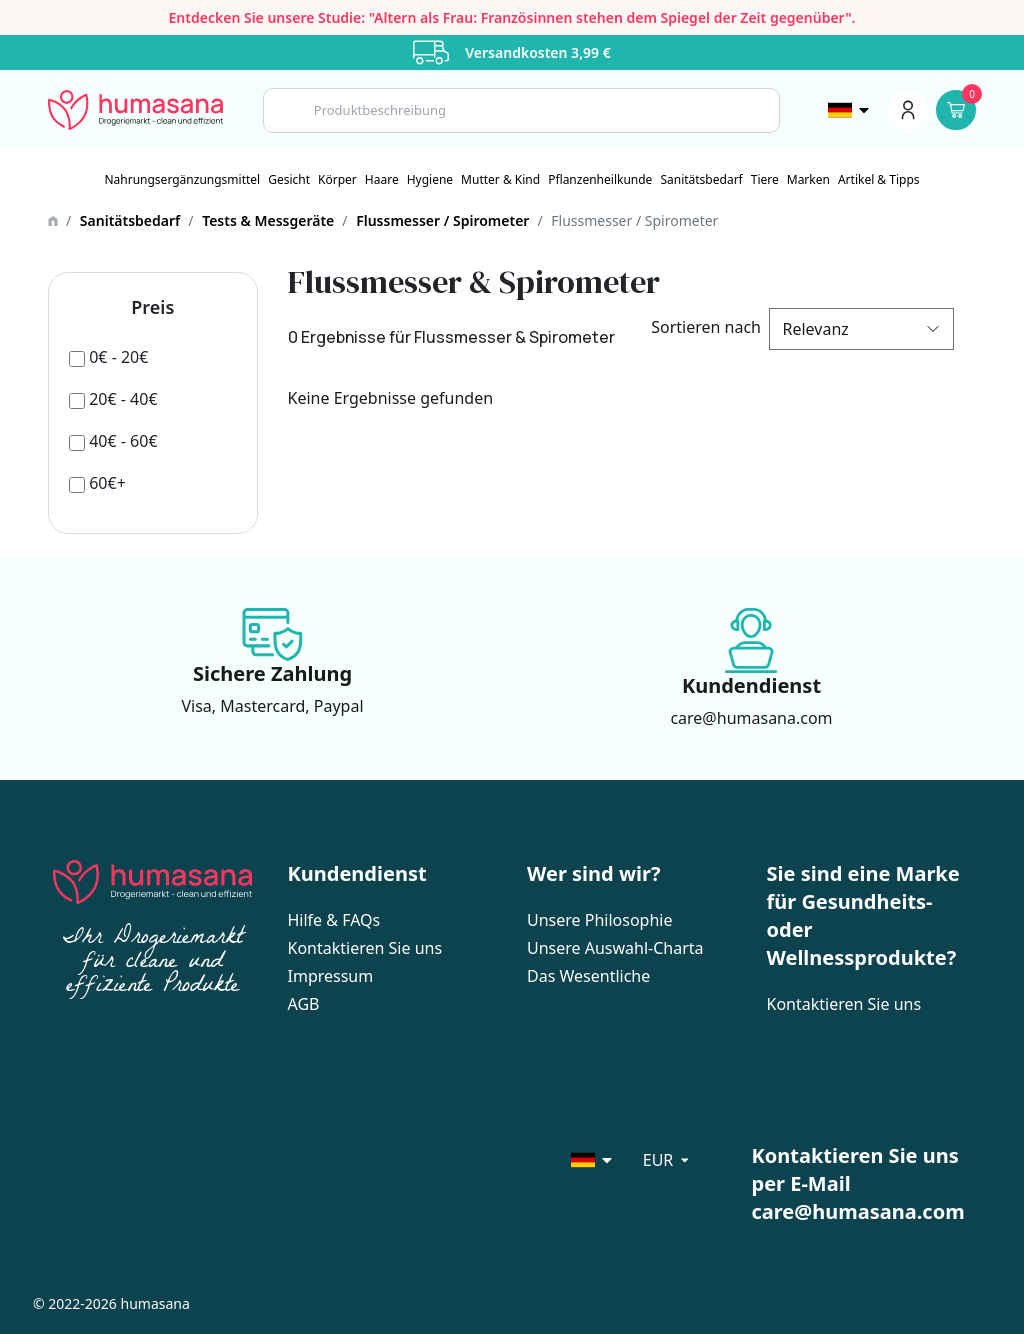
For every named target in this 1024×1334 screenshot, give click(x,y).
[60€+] (97, 483)
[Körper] (337, 180)
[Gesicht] (289, 180)
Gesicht (289, 180)
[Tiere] (765, 180)
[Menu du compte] (908, 110)
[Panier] (956, 110)
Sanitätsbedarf (701, 180)
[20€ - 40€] (113, 399)
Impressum (331, 976)
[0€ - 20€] (108, 357)
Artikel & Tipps (879, 180)
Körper (337, 180)
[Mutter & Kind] (500, 180)
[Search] (521, 110)
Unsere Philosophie (599, 920)
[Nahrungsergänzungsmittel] (182, 180)
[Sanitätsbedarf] (701, 180)
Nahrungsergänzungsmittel (182, 180)
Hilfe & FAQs (334, 920)
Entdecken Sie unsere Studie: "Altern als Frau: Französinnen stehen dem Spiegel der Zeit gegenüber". (512, 17)
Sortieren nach (702, 327)
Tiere (765, 180)
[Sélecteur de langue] (850, 110)
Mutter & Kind (500, 180)
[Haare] (382, 180)
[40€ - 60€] (113, 441)
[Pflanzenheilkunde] (600, 180)
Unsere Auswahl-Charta (615, 948)
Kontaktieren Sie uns (365, 948)
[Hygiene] (430, 180)
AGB (304, 1004)
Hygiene (430, 180)
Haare (382, 180)
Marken (808, 180)
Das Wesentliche (588, 976)
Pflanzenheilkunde (600, 180)
